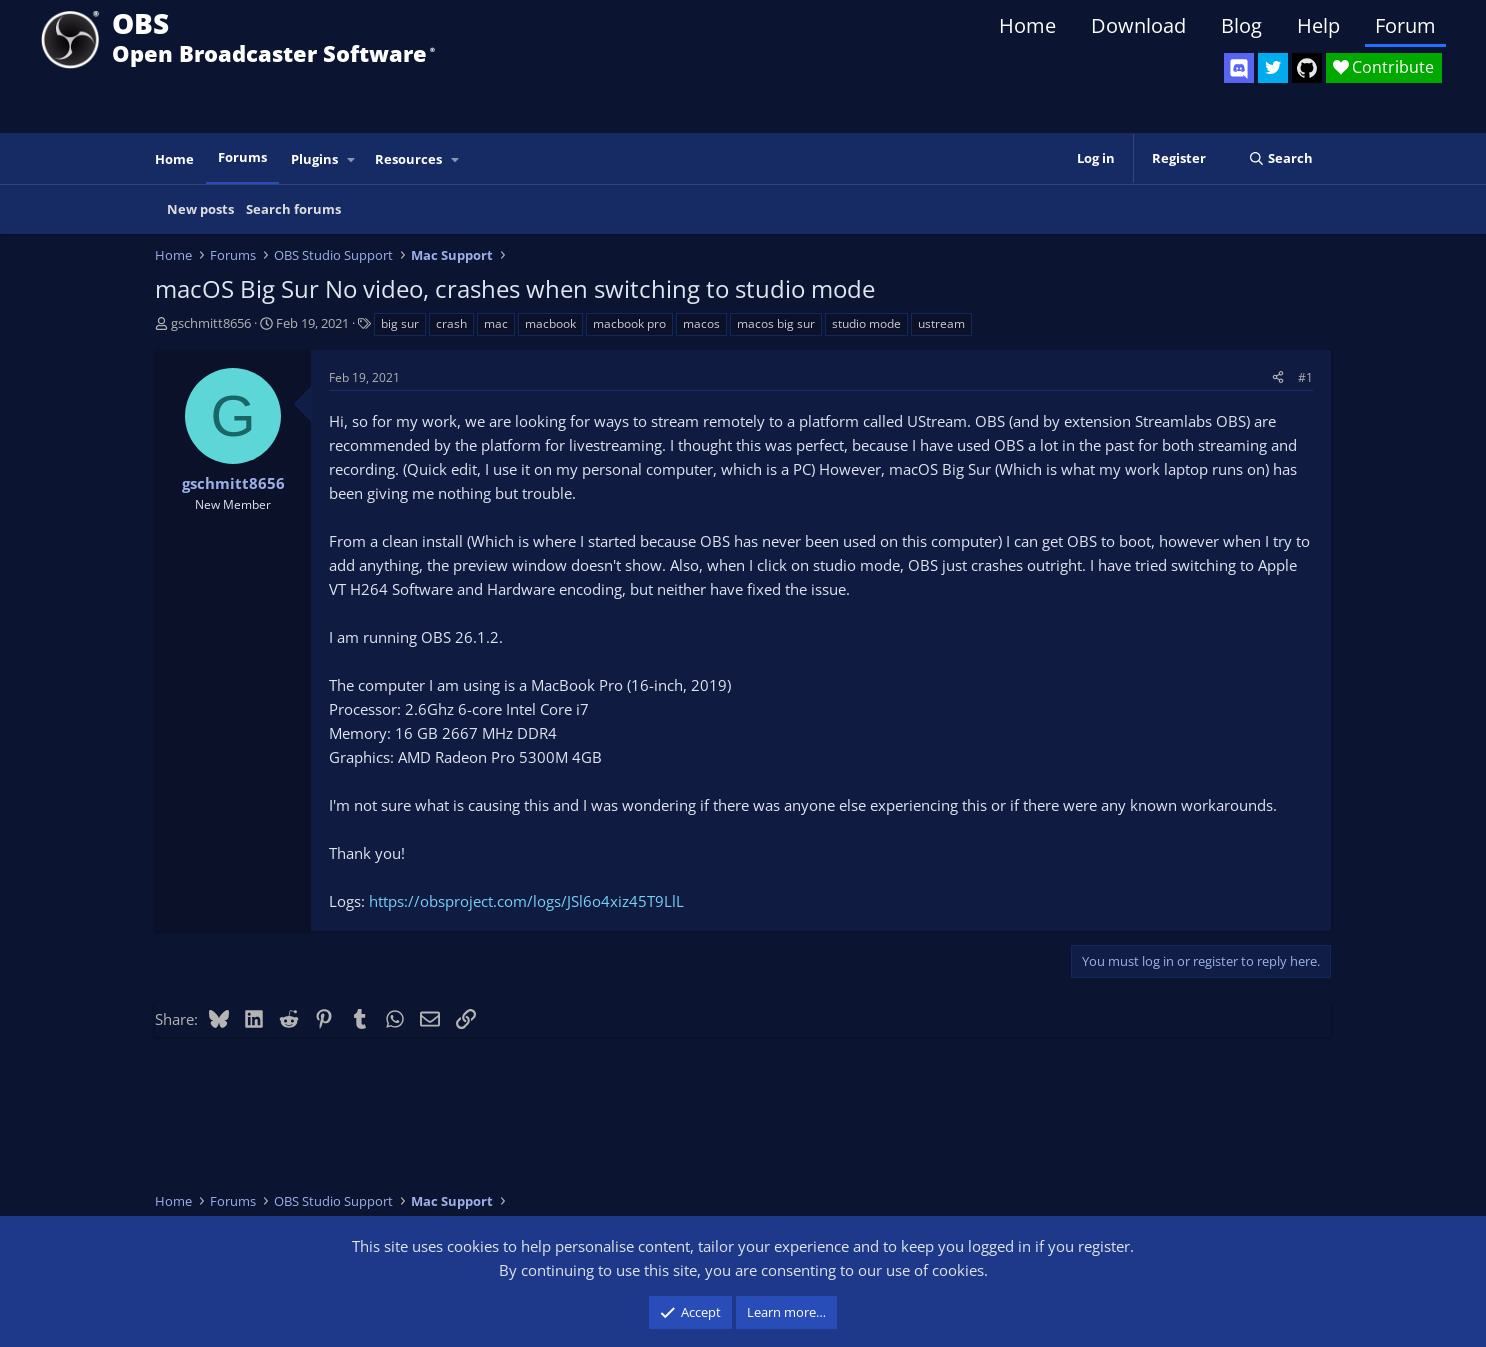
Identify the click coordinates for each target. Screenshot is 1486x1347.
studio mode (866, 323)
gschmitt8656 (211, 323)
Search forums (293, 209)
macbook (550, 323)
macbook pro (629, 323)
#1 (1305, 377)
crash (451, 323)
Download (1138, 25)
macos (701, 323)
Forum (1405, 25)
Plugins (314, 159)
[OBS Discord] (1239, 68)
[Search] (1280, 158)
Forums (242, 157)
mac (496, 323)
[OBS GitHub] (1307, 68)
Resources (408, 159)
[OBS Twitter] (1273, 68)
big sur (400, 323)
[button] (352, 159)
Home (1027, 25)
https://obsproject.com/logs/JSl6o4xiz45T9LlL (526, 901)
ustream (941, 323)
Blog (1241, 25)
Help (1318, 25)
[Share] (1278, 377)
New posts (200, 209)
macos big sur (776, 323)
